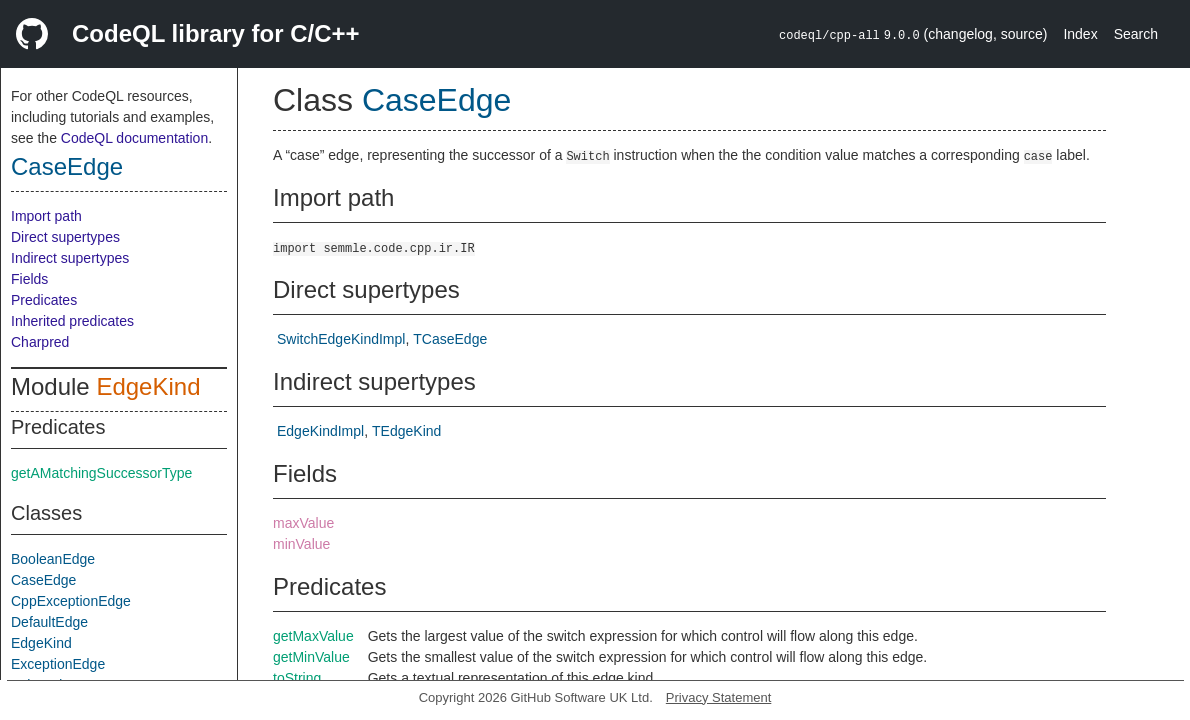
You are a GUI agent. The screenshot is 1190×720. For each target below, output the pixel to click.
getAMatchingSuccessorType (101, 473)
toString (297, 678)
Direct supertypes (65, 237)
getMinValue (311, 657)
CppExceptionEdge (71, 601)
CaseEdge (67, 166)
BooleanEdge (53, 559)
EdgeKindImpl (320, 431)
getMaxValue (313, 636)
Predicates (44, 300)
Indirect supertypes (70, 258)
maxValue (303, 523)
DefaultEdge (49, 622)
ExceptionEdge (58, 664)
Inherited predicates (72, 321)
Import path (46, 216)
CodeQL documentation (134, 138)
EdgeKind (148, 386)
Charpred (40, 342)
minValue (301, 544)
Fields (29, 279)
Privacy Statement (719, 697)
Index (1080, 34)
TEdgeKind (406, 431)
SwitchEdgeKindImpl (341, 339)
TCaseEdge (450, 339)
